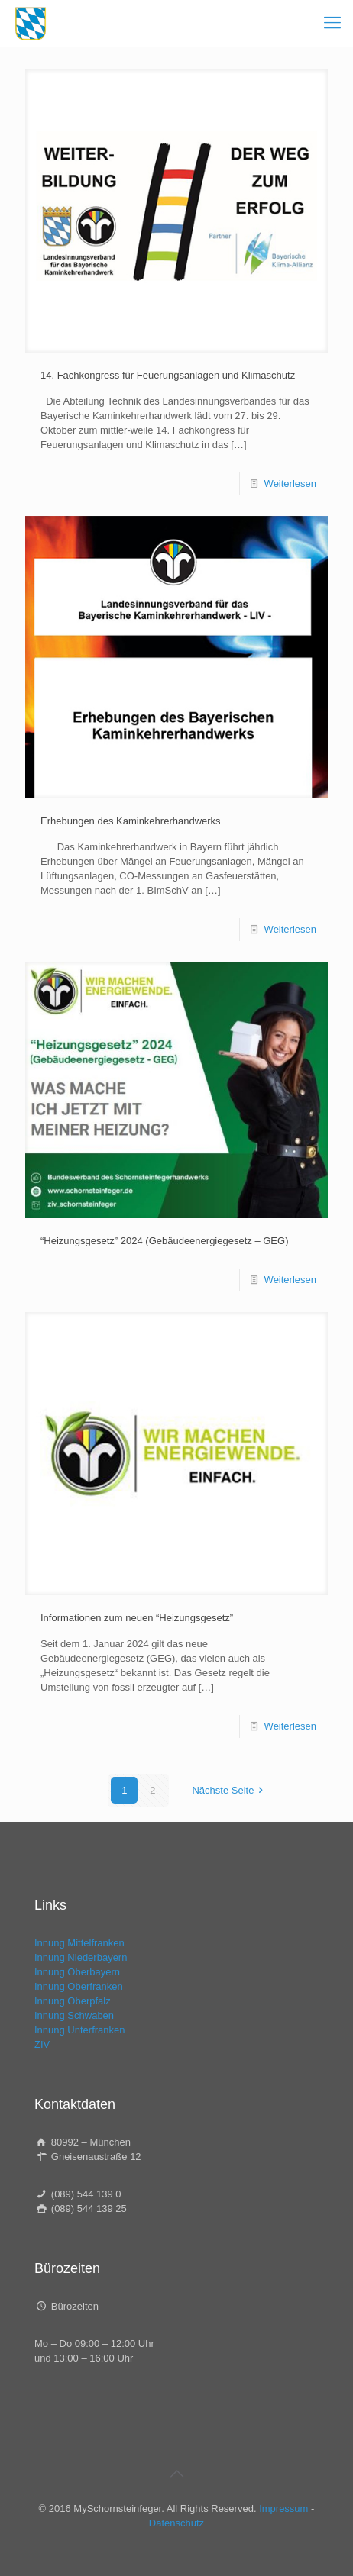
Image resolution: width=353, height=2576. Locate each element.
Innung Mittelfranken (79, 1943)
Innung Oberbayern (77, 1972)
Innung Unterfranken (79, 2030)
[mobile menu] (332, 23)
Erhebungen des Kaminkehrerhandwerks (130, 821)
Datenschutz (176, 2523)
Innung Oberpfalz (72, 2001)
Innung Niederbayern (80, 1957)
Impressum (283, 2508)
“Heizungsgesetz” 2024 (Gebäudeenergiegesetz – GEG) (164, 1240)
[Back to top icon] (176, 2474)
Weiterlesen (290, 483)
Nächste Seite (229, 1790)
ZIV (42, 2044)
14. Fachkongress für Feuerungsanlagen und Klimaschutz (167, 375)
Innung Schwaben (74, 2015)
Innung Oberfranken (78, 1986)
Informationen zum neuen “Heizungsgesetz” (136, 1617)
